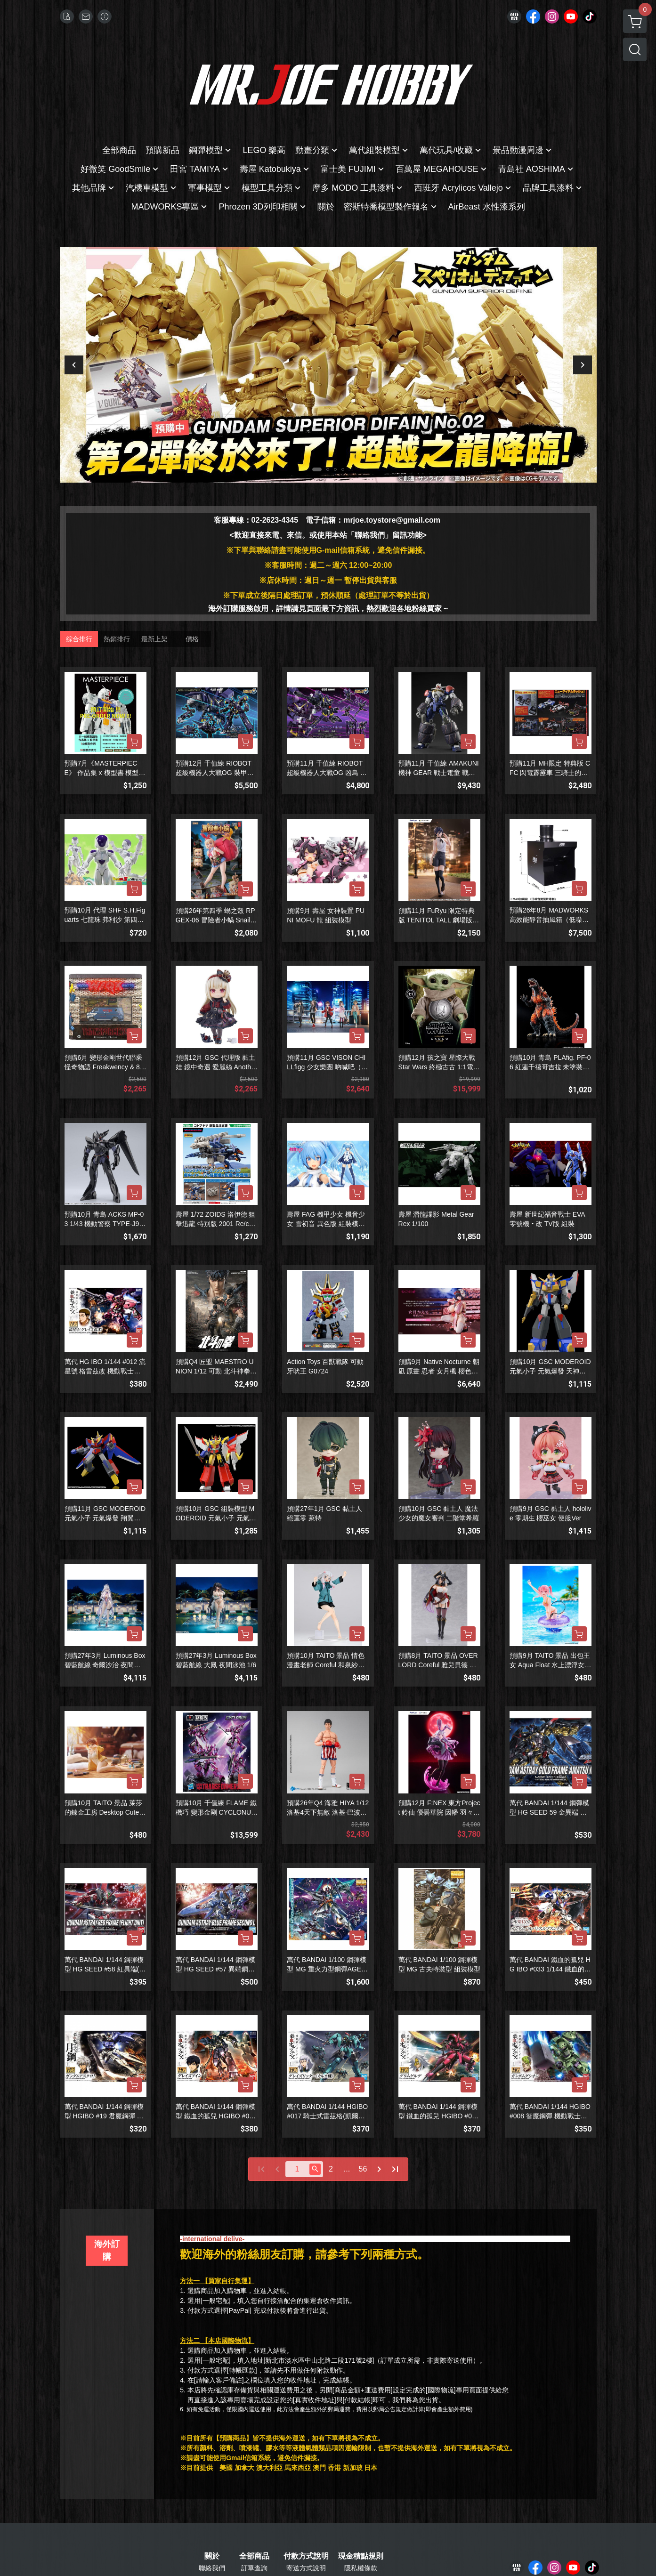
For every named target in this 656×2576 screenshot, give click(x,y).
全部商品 (254, 2556)
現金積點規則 (360, 2556)
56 (363, 2169)
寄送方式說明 (306, 2568)
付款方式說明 (306, 2556)
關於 (211, 2556)
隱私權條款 (360, 2568)
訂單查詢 (254, 2568)
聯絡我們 (212, 2568)
